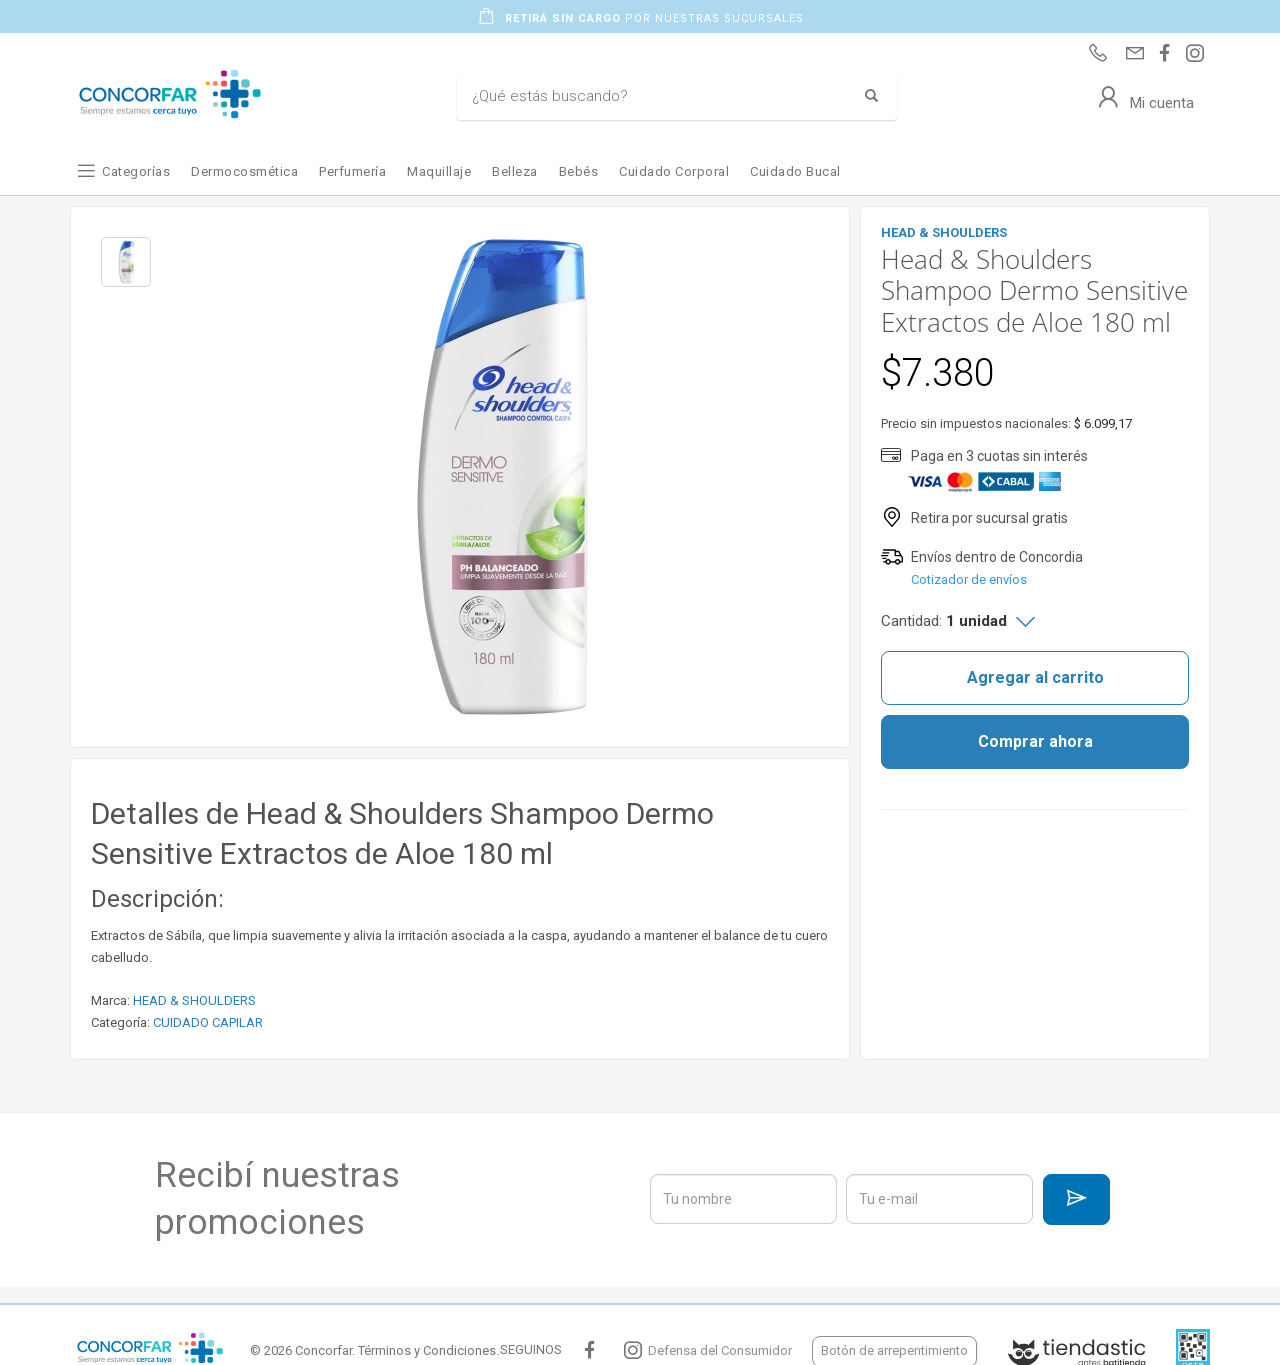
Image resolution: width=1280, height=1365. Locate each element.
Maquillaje (439, 171)
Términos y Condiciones (427, 1350)
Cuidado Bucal (795, 171)
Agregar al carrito (1035, 677)
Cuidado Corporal (674, 171)
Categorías (136, 171)
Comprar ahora (1035, 741)
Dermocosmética (244, 171)
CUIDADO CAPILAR (208, 1022)
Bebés (579, 171)
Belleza (515, 171)
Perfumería (352, 171)
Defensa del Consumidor (720, 1350)
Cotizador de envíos (969, 579)
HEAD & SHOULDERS (194, 1000)
